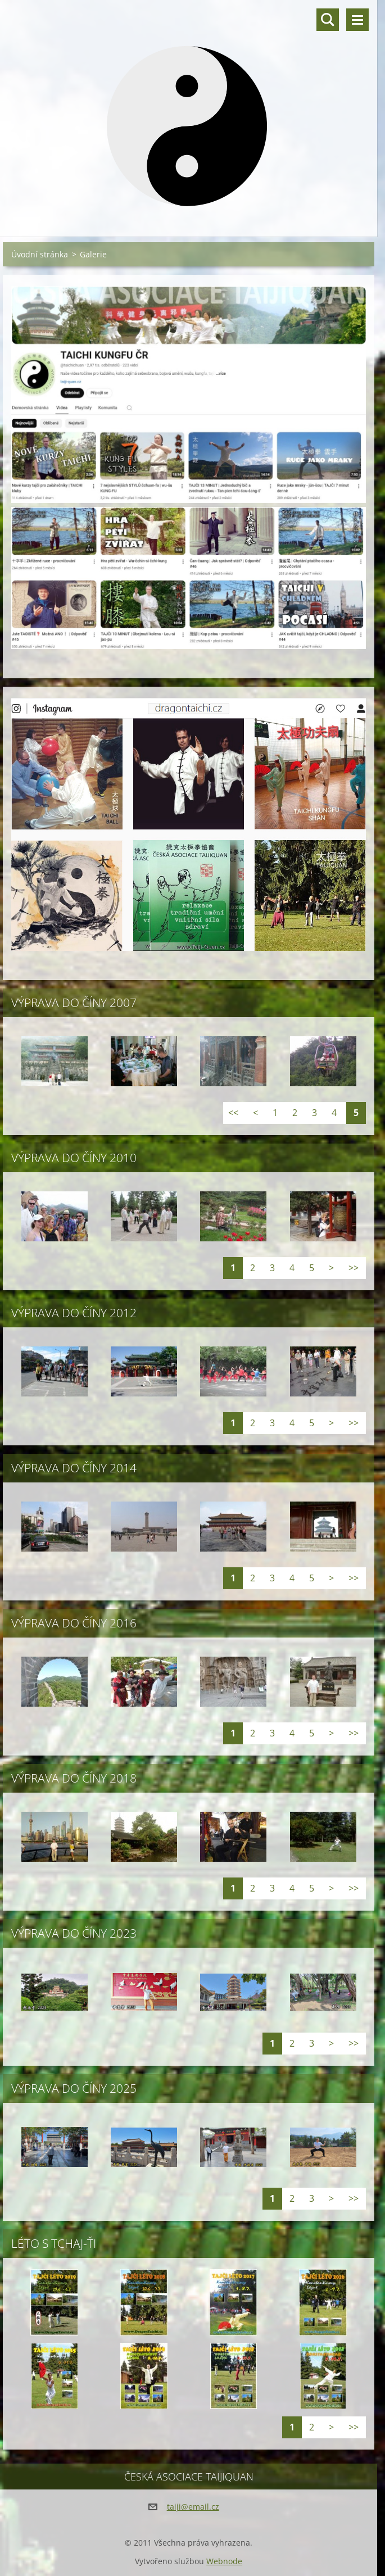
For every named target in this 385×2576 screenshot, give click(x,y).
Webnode (224, 2561)
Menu (357, 19)
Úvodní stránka (39, 254)
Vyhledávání (327, 19)
